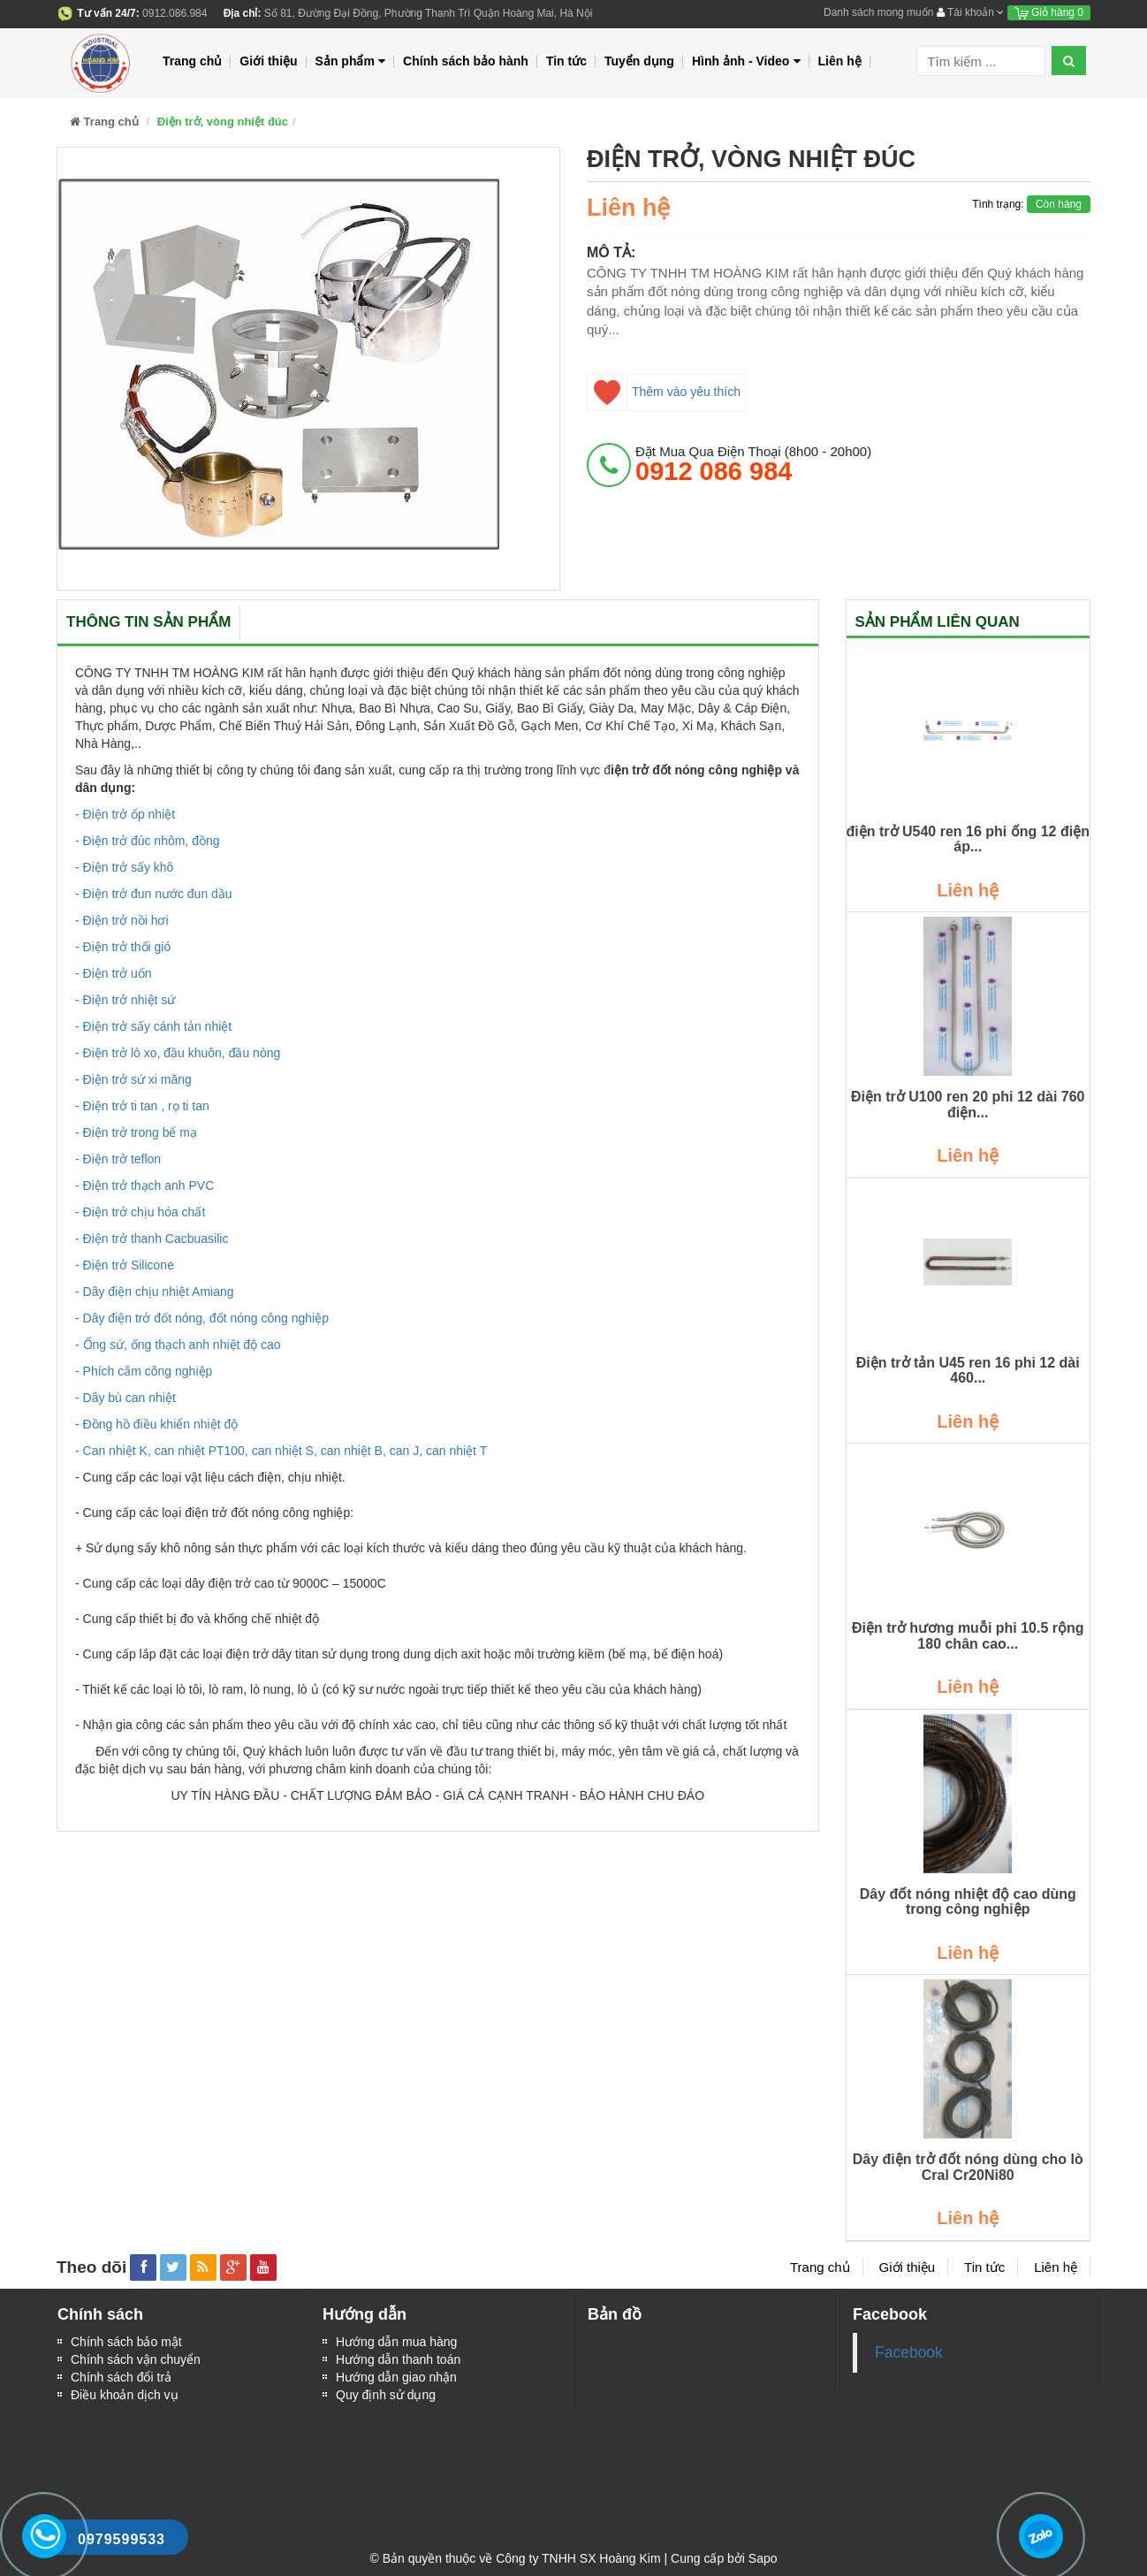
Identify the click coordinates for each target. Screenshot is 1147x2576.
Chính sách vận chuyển (136, 2359)
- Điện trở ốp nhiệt (125, 814)
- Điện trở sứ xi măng (133, 1079)
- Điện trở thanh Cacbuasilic (151, 1238)
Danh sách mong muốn (878, 12)
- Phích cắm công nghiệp (143, 1371)
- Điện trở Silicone (124, 1265)
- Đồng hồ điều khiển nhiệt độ (156, 1424)
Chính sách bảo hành (465, 61)
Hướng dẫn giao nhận (396, 2377)
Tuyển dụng (639, 61)
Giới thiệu (268, 61)
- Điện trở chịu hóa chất (140, 1212)
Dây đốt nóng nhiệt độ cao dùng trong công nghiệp (968, 1901)
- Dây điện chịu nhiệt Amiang (154, 1291)
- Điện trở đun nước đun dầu (153, 894)
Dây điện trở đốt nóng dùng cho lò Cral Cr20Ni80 (968, 2167)
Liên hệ (840, 61)
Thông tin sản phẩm (148, 622)
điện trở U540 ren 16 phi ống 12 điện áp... (968, 839)
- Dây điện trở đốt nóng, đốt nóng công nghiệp (202, 1318)
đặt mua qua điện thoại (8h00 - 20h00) (753, 464)
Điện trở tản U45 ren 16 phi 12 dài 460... (968, 1370)
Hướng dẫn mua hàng (396, 2342)
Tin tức (566, 61)
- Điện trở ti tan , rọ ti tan (142, 1106)
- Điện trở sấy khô (124, 867)
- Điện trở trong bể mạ (136, 1132)
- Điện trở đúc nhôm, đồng (147, 841)
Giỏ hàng (1048, 12)
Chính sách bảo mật (126, 2342)
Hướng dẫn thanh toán (398, 2359)
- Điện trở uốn (113, 973)
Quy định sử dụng (386, 2395)
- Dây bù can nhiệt (125, 1398)
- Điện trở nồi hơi (122, 920)
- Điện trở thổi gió (123, 947)
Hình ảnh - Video (746, 61)
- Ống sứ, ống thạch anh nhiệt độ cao (178, 1345)
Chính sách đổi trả (121, 2377)
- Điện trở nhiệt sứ (125, 1000)
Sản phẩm (350, 61)
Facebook (909, 2352)
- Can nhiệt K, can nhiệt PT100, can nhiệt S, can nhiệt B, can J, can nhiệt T (281, 1451)
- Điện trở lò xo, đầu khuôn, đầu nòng (177, 1053)
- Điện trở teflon (118, 1159)
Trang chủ (192, 61)
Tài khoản (970, 12)
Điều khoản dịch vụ (125, 2395)
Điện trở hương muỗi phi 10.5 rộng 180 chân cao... (968, 1635)
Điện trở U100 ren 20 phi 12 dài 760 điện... (967, 1104)
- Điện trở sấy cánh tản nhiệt (153, 1026)
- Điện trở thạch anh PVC (144, 1185)
